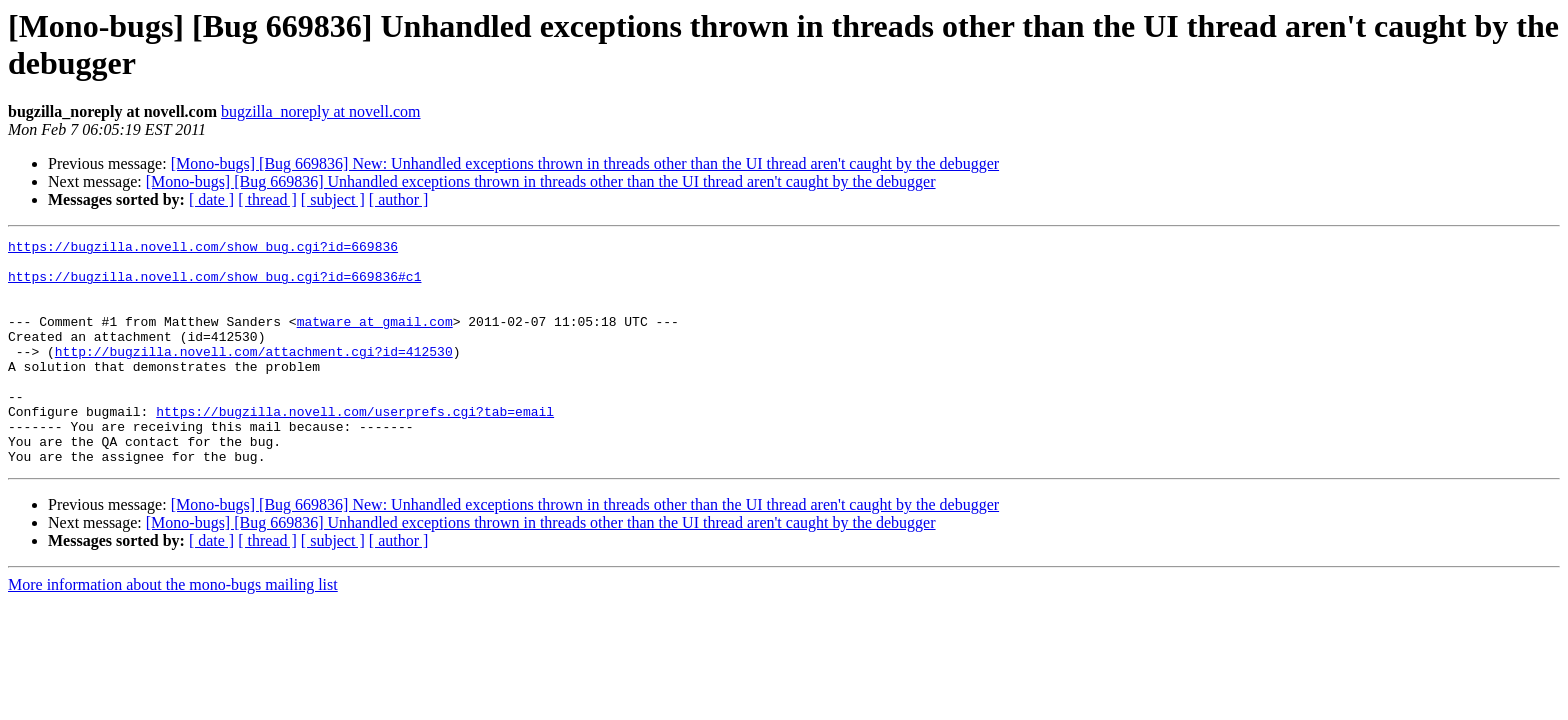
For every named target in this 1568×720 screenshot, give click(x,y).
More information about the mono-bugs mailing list (173, 629)
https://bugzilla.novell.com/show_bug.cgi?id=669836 (203, 249)
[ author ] (399, 199)
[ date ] (211, 199)
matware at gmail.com (375, 339)
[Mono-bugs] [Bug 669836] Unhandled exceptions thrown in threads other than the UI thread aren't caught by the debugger (541, 181)
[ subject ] (333, 199)
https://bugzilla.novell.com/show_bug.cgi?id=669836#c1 (214, 285)
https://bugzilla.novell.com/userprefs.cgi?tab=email (355, 447)
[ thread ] (267, 199)
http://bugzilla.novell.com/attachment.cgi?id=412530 (254, 375)
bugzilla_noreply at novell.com (321, 111)
